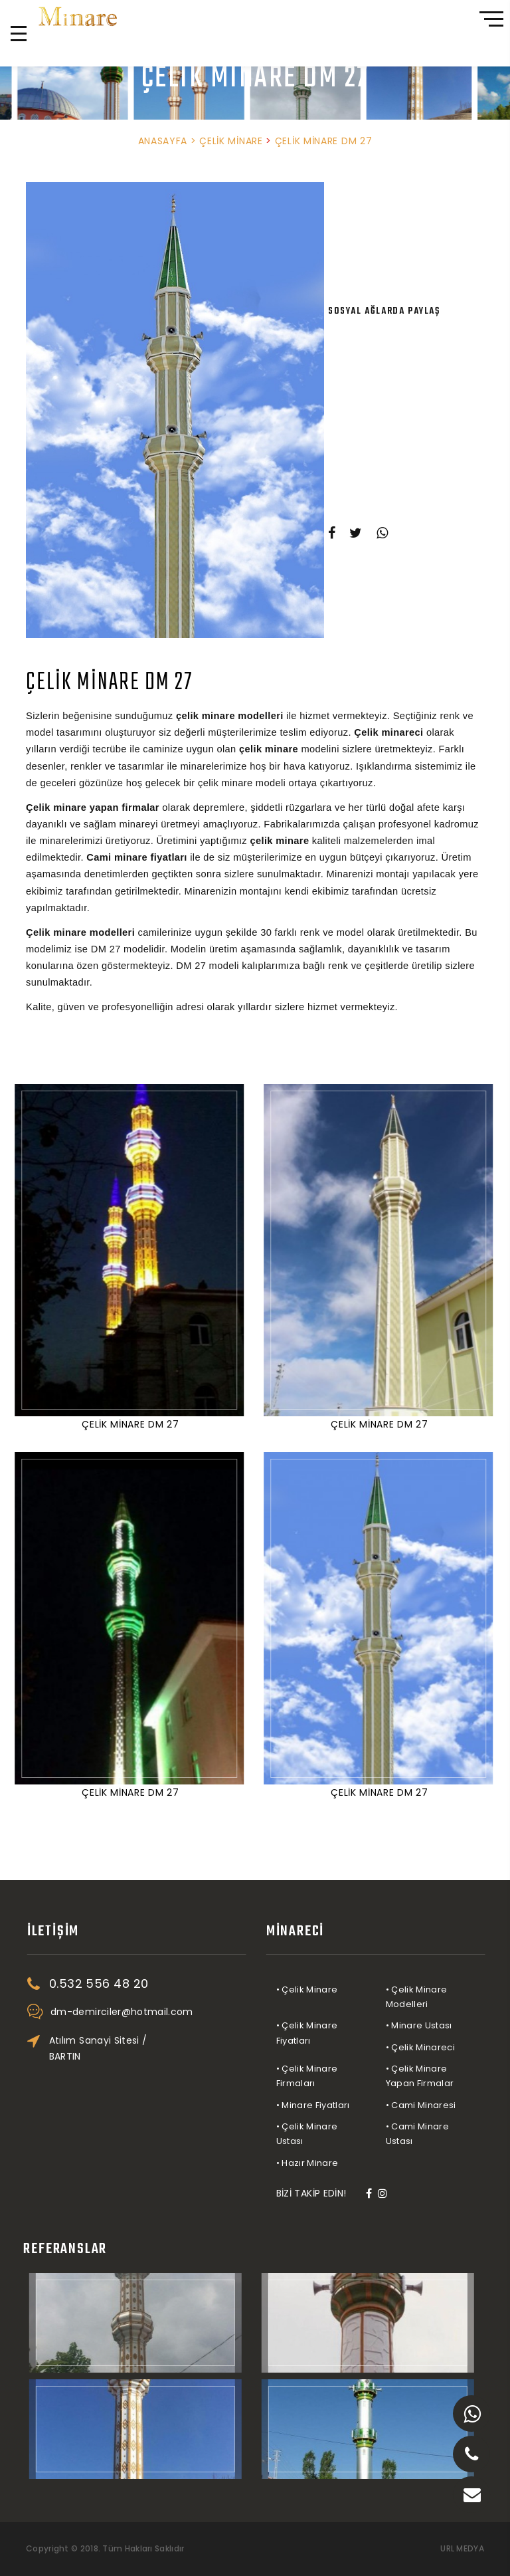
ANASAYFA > (167, 141)
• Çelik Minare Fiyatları (349, 2032)
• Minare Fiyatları (355, 2105)
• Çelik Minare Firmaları (349, 2076)
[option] (175, 410)
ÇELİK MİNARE (232, 141)
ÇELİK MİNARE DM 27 (324, 141)
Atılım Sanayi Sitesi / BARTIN (140, 2048)
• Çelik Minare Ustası (349, 2133)
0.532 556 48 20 (93, 50)
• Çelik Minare (349, 1989)
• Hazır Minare (349, 2163)
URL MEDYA (462, 2549)
